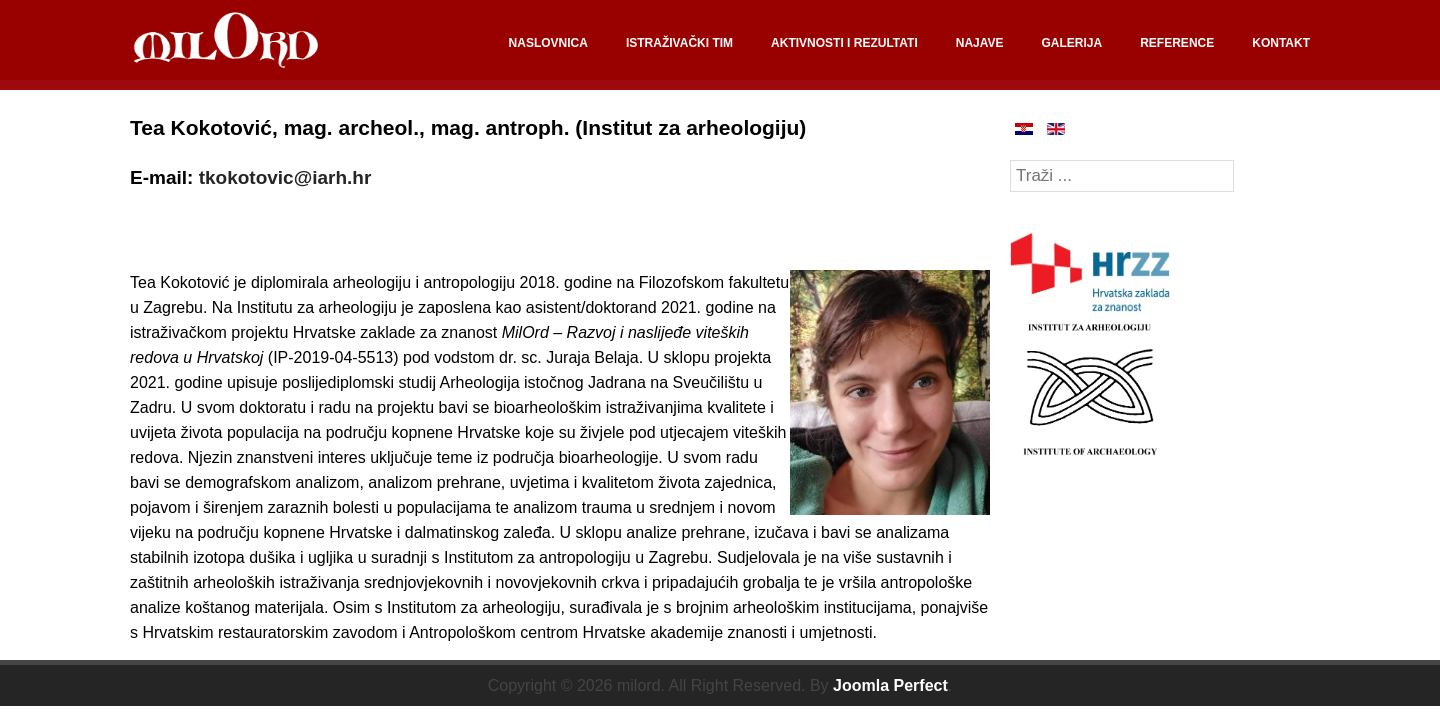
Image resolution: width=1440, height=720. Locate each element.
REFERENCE (1177, 43)
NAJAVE (980, 43)
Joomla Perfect (890, 685)
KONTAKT (1281, 43)
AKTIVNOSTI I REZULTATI (844, 43)
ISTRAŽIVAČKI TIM (679, 43)
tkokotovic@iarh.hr (285, 177)
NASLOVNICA (548, 43)
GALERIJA (1072, 43)
